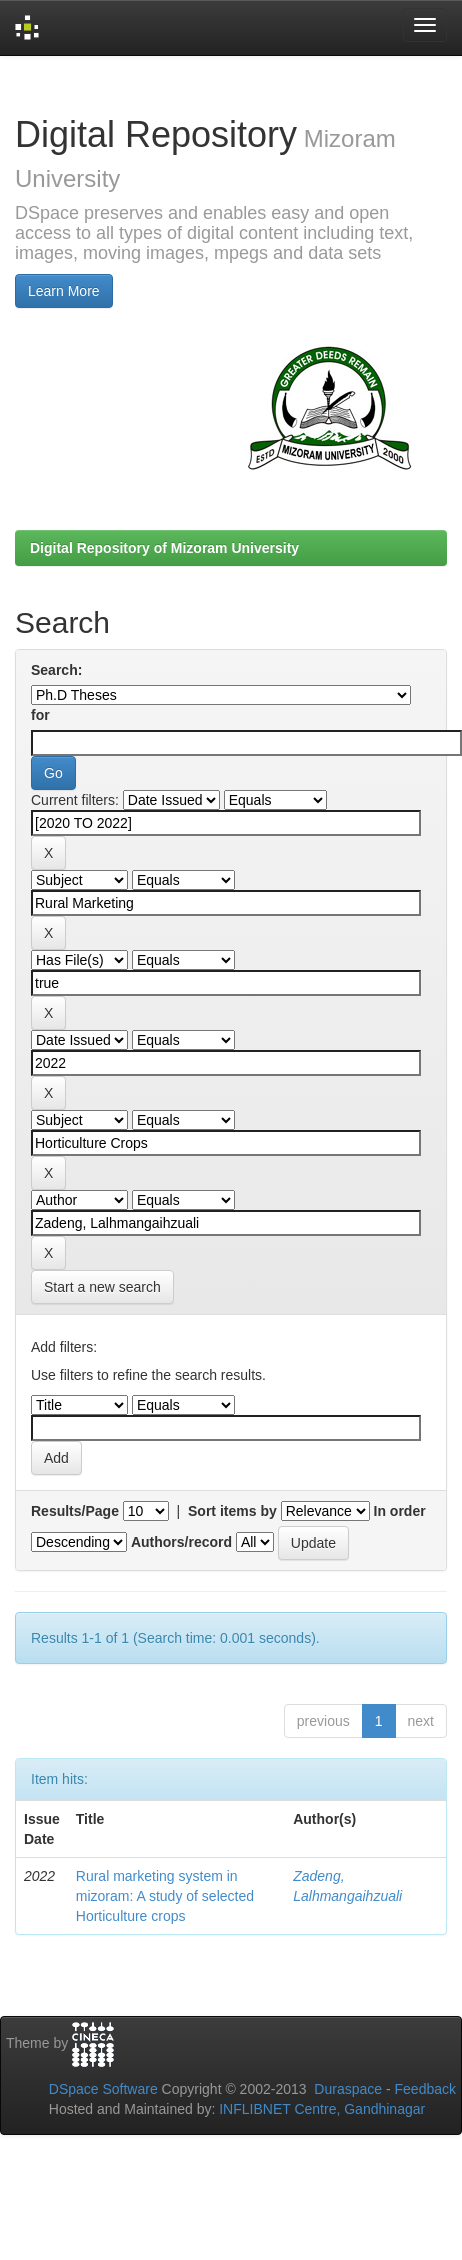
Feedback (425, 2089)
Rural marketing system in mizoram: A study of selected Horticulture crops (165, 1896)
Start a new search (102, 1287)
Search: (56, 670)
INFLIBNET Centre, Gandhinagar (320, 2109)
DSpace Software (103, 2089)
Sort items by (232, 1511)
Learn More (64, 291)
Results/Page (75, 1511)
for (40, 715)
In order (400, 1511)
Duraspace (348, 2089)
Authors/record (181, 1542)
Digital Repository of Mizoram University (164, 548)
